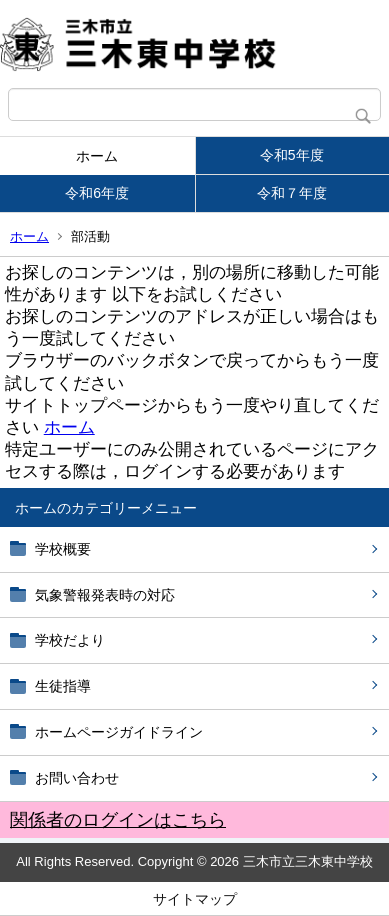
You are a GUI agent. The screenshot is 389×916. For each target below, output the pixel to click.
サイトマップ (195, 899)
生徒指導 (63, 686)
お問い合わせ (77, 778)
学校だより (70, 640)
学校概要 (63, 549)
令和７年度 (292, 193)
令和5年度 (292, 155)
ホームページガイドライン (119, 732)
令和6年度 (97, 193)
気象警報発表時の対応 (105, 595)
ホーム (97, 156)
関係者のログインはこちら (118, 820)
